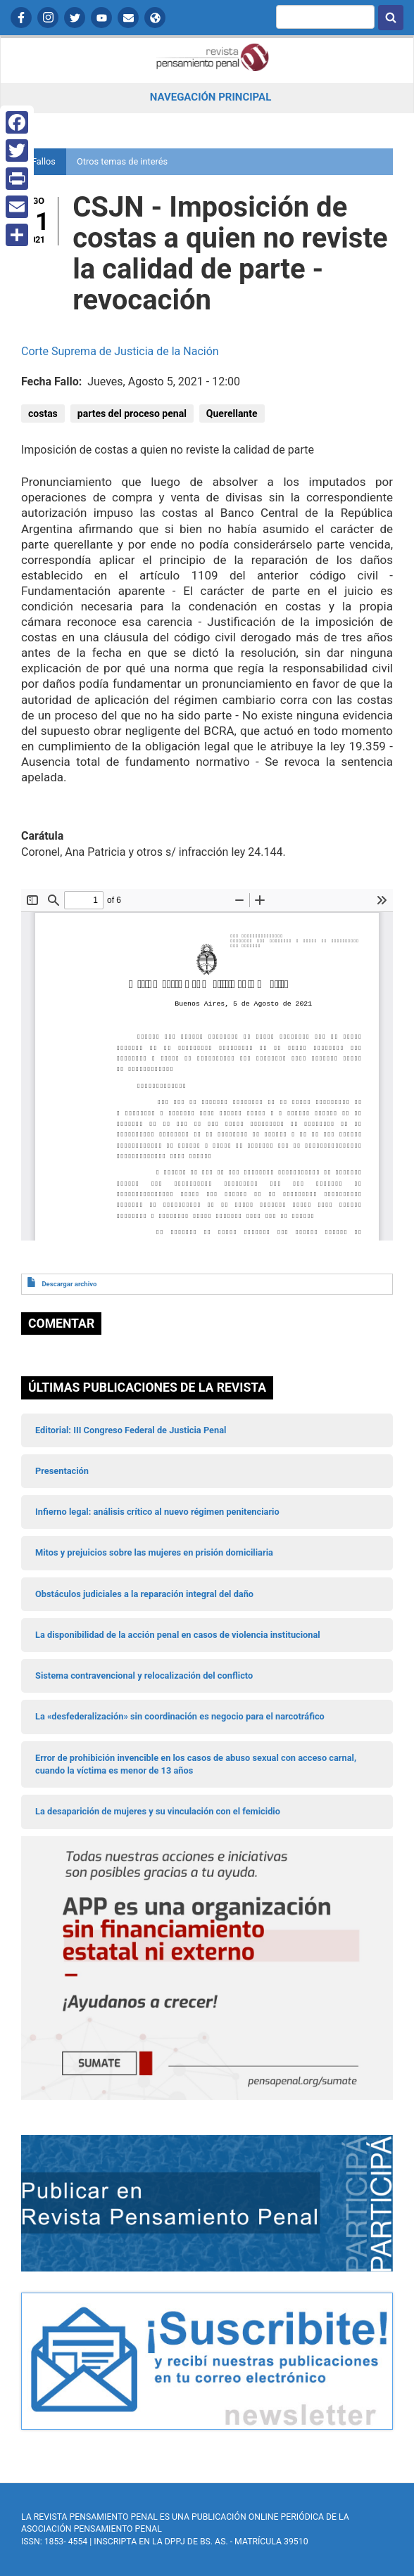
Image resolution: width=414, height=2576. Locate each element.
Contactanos (128, 17)
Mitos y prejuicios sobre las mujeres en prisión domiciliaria (154, 1552)
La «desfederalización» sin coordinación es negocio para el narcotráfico (180, 1716)
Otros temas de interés (122, 161)
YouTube (101, 17)
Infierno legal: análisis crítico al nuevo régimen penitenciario (157, 1511)
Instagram (47, 17)
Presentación (62, 1471)
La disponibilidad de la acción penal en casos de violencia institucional (177, 1634)
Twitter (74, 17)
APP (154, 17)
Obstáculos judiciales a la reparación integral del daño (144, 1594)
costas (43, 413)
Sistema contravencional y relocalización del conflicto (144, 1675)
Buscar (390, 17)
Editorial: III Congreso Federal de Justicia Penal (130, 1430)
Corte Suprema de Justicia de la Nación (120, 351)
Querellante (232, 413)
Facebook (21, 17)
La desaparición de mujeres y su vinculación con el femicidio (157, 1811)
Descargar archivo (69, 1284)
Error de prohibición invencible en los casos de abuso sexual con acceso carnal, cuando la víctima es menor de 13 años (195, 1764)
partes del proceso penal (132, 413)
